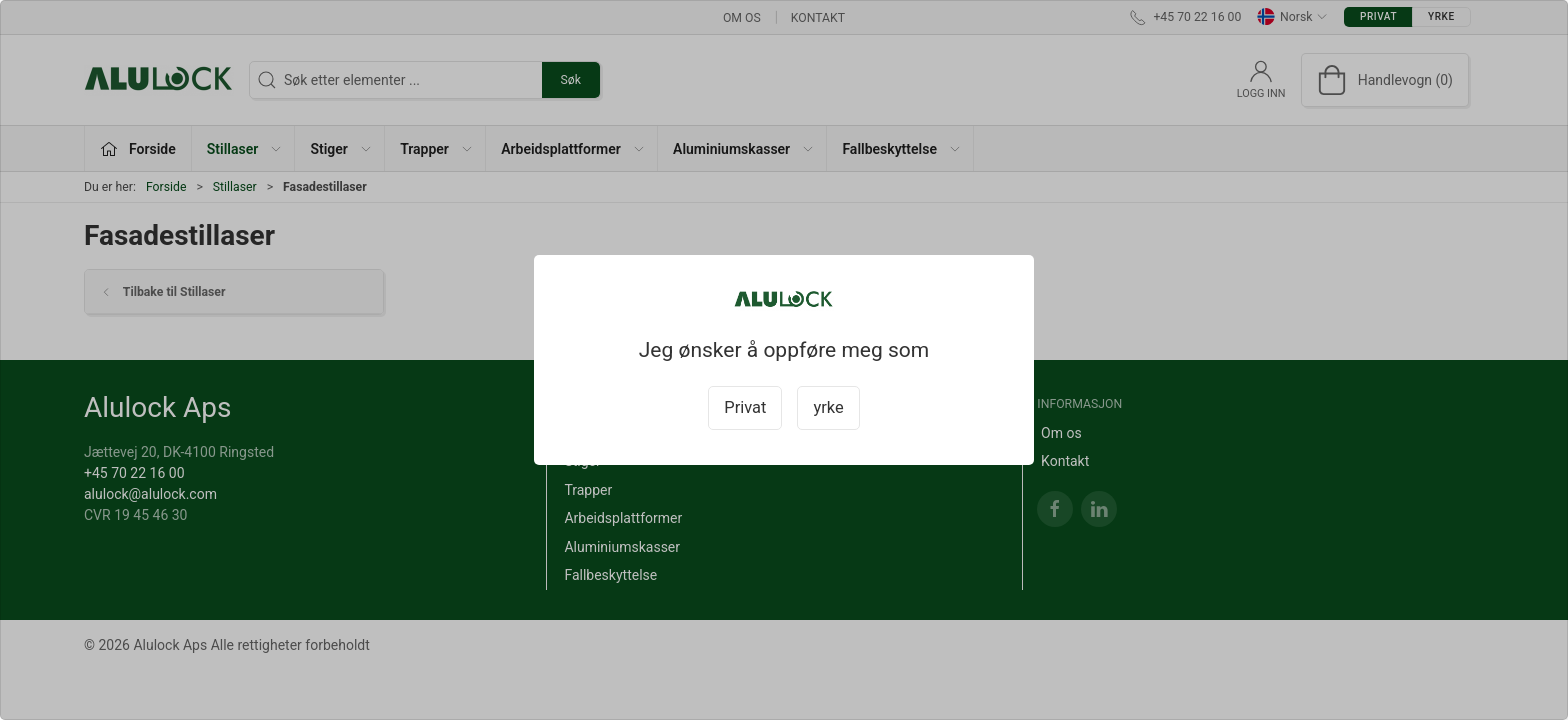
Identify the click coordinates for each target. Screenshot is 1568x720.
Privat (745, 407)
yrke (828, 407)
